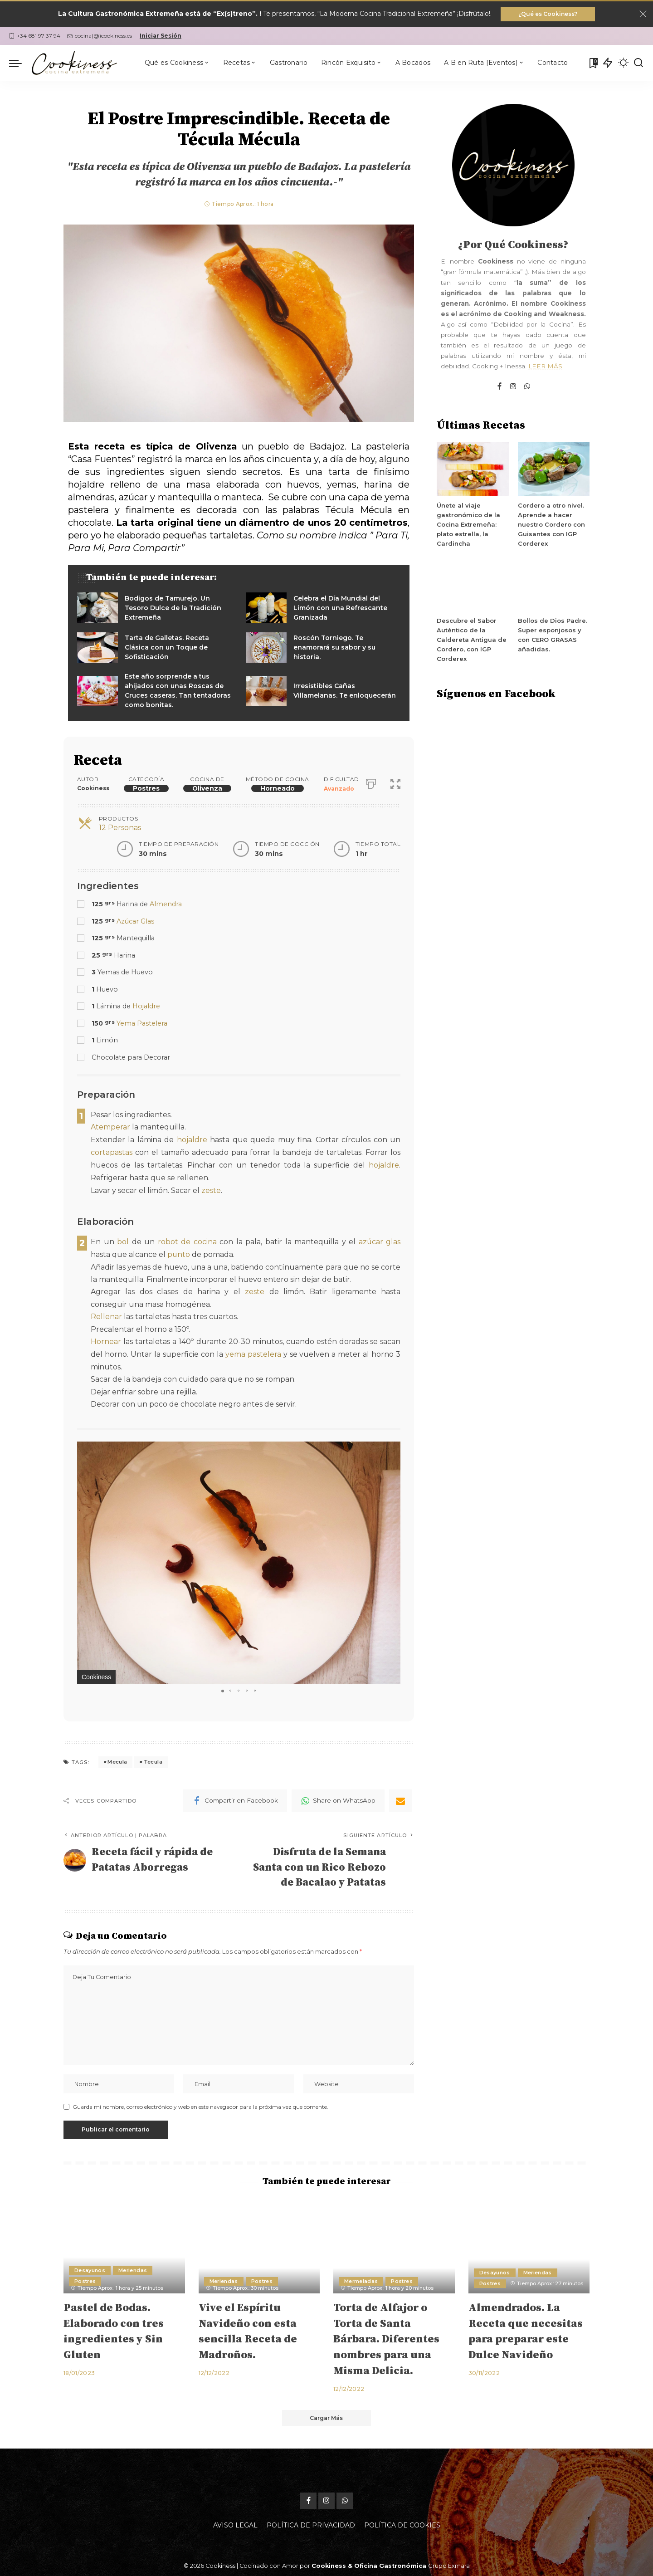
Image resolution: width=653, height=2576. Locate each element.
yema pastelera (253, 1351)
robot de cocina (186, 1240)
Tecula (153, 1758)
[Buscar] (638, 63)
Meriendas (132, 2268)
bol (123, 1240)
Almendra (166, 904)
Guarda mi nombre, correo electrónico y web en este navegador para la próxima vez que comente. (200, 2105)
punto (178, 1252)
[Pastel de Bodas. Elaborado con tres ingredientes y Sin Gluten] (124, 2246)
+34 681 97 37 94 (34, 35)
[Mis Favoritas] (593, 63)
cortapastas (111, 1152)
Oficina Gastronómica (390, 2564)
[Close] (643, 14)
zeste (211, 1189)
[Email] (400, 1797)
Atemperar (110, 1127)
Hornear (106, 1338)
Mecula (117, 1758)
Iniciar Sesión (160, 35)
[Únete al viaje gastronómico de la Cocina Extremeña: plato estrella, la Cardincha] (472, 470)
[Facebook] (235, 1797)
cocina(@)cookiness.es (99, 35)
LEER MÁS (545, 366)
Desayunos (89, 2268)
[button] (392, 1446)
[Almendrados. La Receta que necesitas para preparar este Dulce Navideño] (529, 2246)
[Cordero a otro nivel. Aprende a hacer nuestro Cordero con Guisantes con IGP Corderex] (554, 470)
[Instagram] (513, 387)
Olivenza (207, 788)
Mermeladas (361, 2279)
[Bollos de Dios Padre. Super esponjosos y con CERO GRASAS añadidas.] (554, 585)
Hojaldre (146, 1006)
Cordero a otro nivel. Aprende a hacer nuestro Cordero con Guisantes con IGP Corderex (551, 525)
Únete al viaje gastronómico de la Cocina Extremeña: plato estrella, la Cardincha (468, 525)
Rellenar (106, 1314)
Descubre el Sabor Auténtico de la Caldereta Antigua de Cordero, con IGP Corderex (470, 639)
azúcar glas (379, 1240)
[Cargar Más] (326, 2416)
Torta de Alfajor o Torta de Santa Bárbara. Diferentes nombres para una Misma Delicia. (386, 2337)
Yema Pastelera (142, 1023)
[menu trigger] (20, 63)
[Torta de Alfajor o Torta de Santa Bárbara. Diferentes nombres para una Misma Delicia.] (394, 2246)
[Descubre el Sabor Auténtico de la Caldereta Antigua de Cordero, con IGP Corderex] (472, 585)
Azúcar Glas (135, 921)
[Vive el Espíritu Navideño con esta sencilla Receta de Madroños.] (259, 2246)
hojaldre (192, 1139)
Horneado (278, 788)
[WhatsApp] (338, 1797)
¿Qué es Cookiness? (547, 13)
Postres (146, 788)
